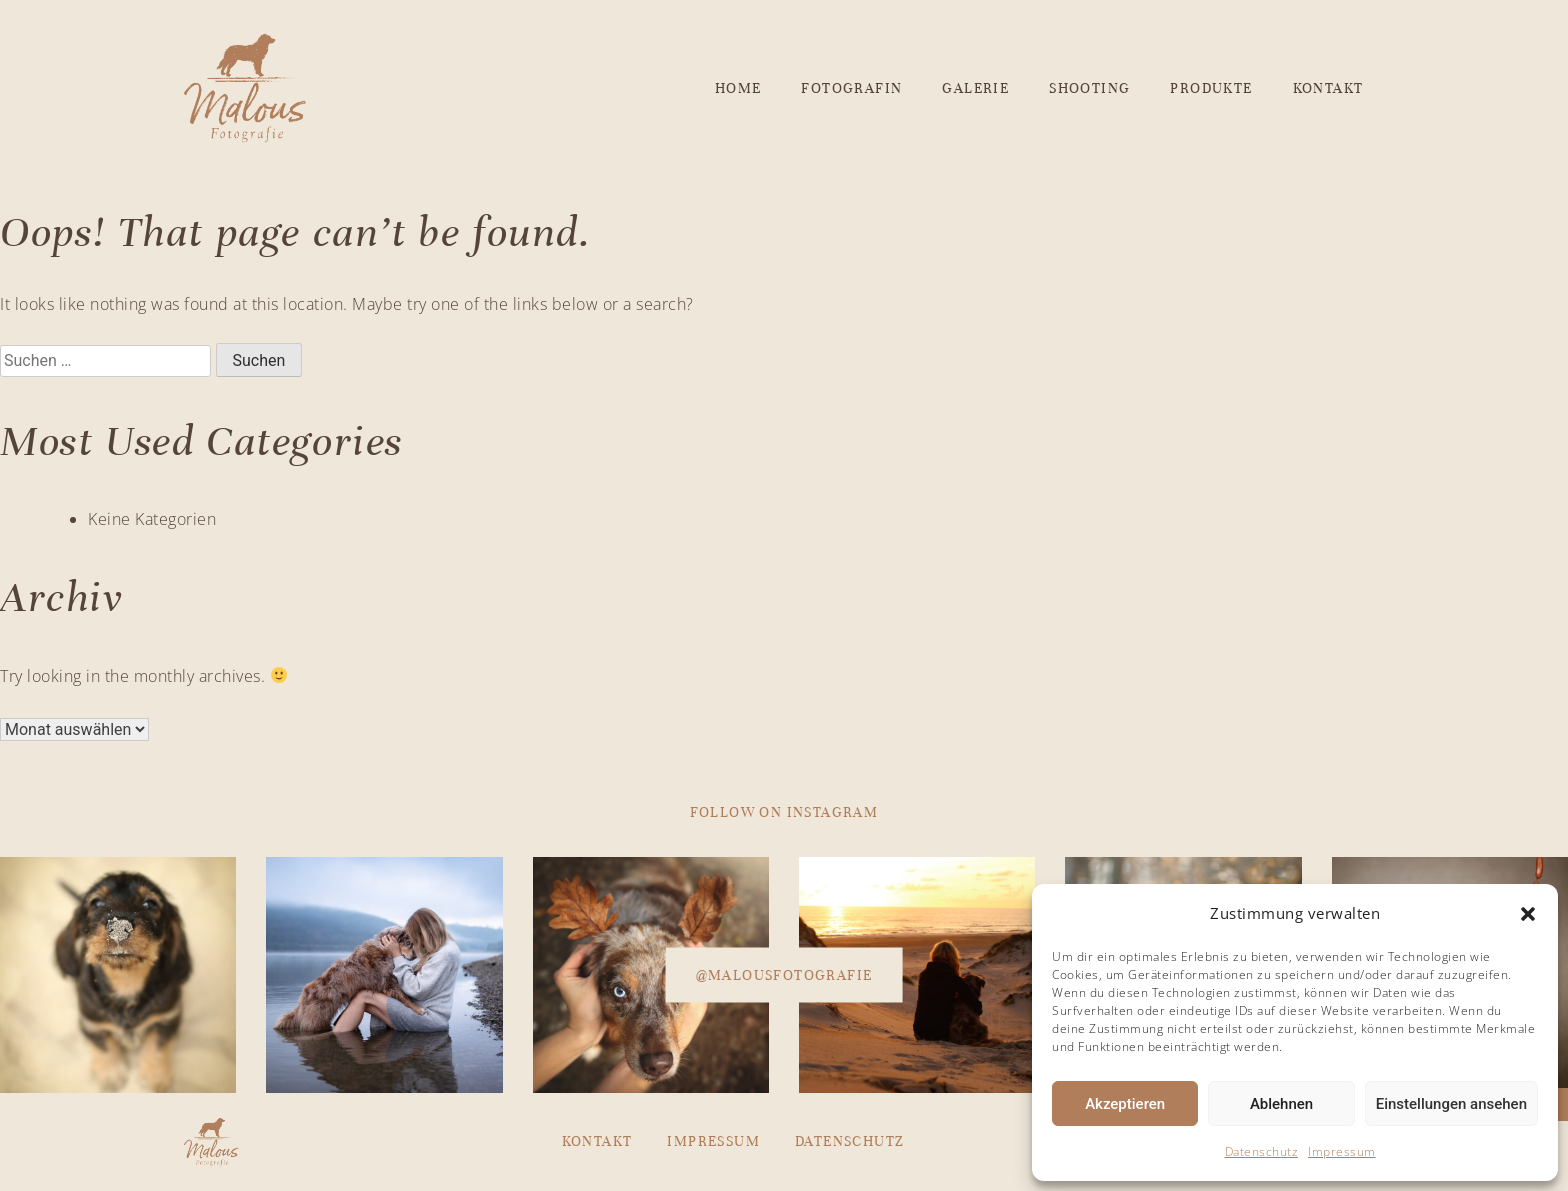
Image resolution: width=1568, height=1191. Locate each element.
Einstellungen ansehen (1451, 1104)
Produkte (1211, 88)
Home (738, 88)
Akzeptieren (1125, 1104)
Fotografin (851, 88)
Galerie (975, 88)
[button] (1528, 914)
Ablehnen (1281, 1104)
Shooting (1089, 88)
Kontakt (1328, 88)
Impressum (1342, 1151)
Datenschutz (1262, 1151)
